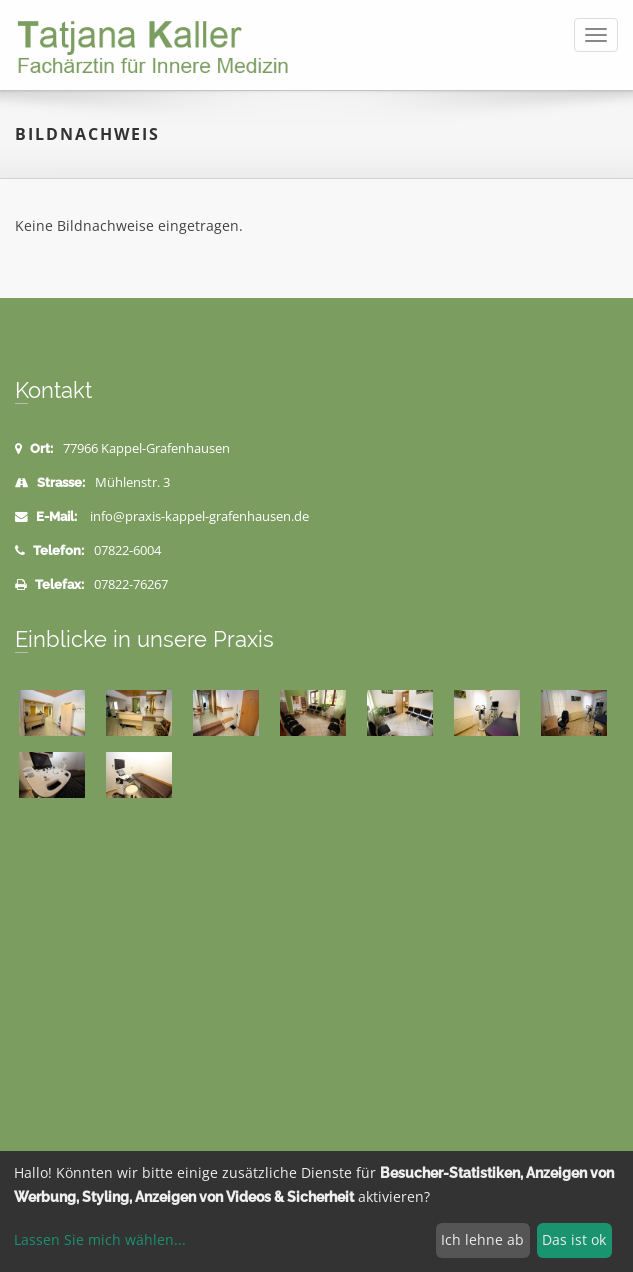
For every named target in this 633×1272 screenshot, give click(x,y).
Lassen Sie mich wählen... (100, 1239)
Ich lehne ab (482, 1239)
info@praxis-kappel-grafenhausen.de (199, 516)
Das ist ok (574, 1239)
